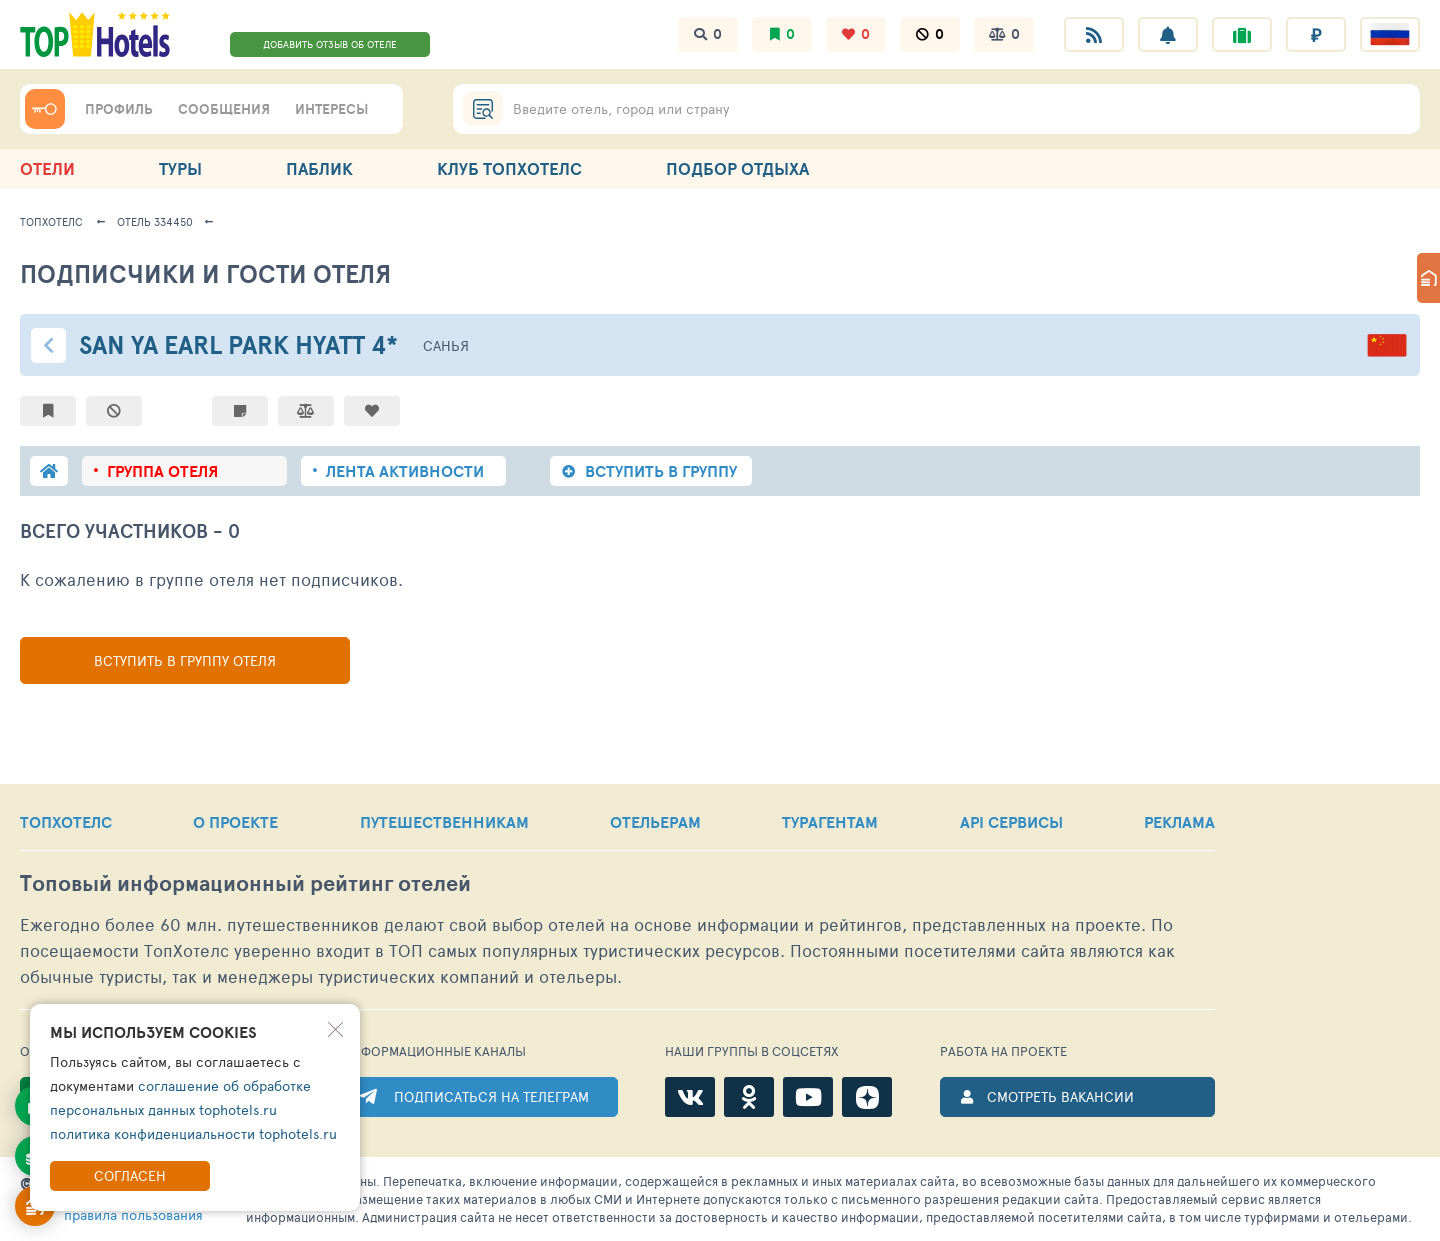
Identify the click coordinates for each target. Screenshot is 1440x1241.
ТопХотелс (51, 221)
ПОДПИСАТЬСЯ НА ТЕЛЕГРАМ (491, 1096)
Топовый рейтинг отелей (245, 883)
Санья (446, 345)
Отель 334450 (155, 221)
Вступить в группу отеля (185, 660)
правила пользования (133, 1214)
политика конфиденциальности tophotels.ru (193, 1133)
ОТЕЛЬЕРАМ (655, 822)
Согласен (130, 1175)
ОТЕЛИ (47, 168)
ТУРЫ (180, 168)
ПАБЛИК (319, 168)
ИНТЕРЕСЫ (331, 109)
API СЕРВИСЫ (1011, 822)
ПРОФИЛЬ (119, 109)
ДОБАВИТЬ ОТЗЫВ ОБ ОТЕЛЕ (330, 44)
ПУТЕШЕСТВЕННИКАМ (444, 822)
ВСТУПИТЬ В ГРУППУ (661, 471)
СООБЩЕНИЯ (224, 109)
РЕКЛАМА (1179, 822)
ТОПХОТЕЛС (66, 822)
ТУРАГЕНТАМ (830, 822)
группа (162, 471)
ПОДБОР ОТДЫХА (737, 168)
